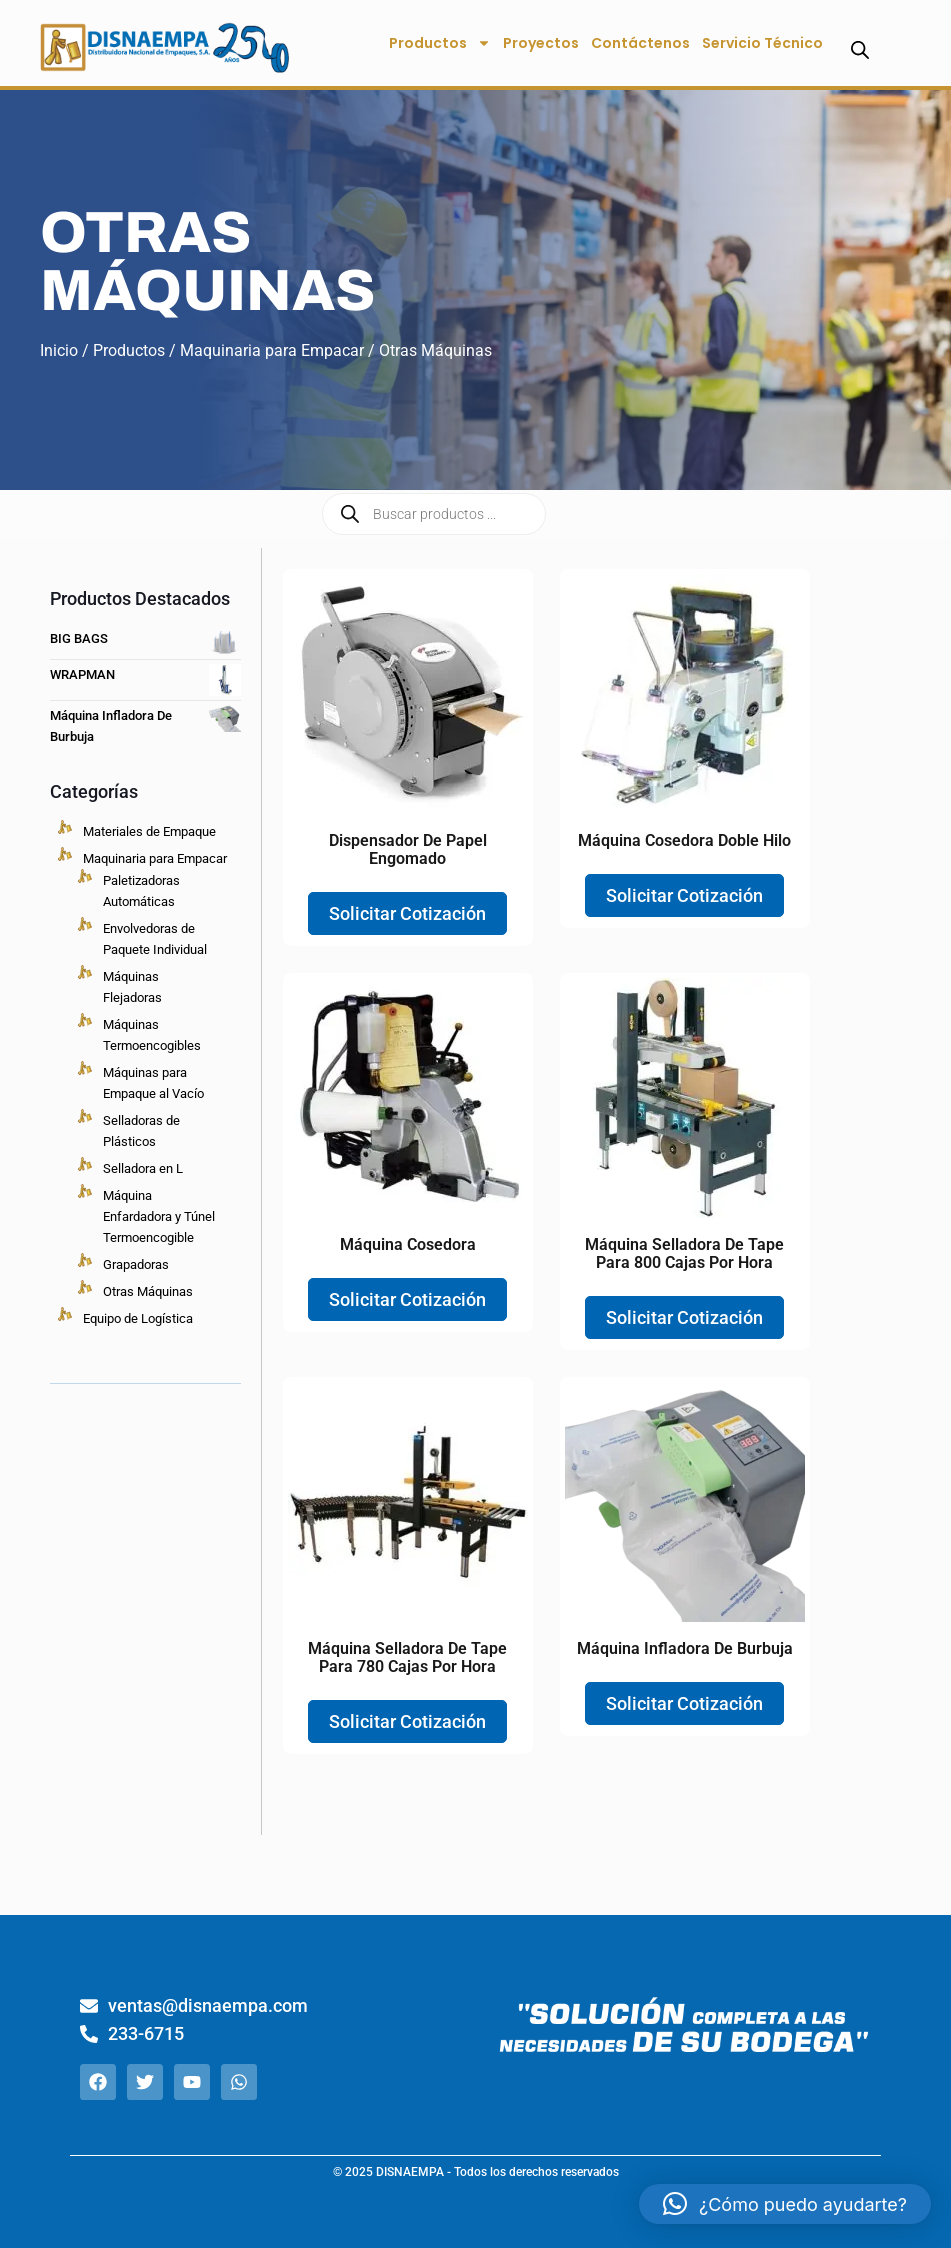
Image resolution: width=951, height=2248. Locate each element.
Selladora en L (143, 1168)
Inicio (59, 350)
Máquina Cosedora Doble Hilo (684, 840)
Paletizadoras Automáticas (141, 891)
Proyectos (541, 43)
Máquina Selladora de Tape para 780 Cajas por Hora (407, 1657)
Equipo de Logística (138, 1318)
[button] (785, 2204)
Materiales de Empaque (149, 831)
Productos (440, 43)
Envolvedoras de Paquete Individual (155, 939)
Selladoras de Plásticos (141, 1131)
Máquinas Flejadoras (132, 987)
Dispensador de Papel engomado (408, 849)
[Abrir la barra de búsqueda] (860, 49)
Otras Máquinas (148, 1291)
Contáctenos (640, 43)
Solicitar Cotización (407, 913)
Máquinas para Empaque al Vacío (153, 1083)
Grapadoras (136, 1264)
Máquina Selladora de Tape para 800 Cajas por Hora (684, 1253)
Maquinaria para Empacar (272, 350)
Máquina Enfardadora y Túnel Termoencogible (159, 1216)
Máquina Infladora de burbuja (685, 1648)
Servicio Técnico (762, 43)
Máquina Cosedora (408, 1244)
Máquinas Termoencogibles (152, 1035)
